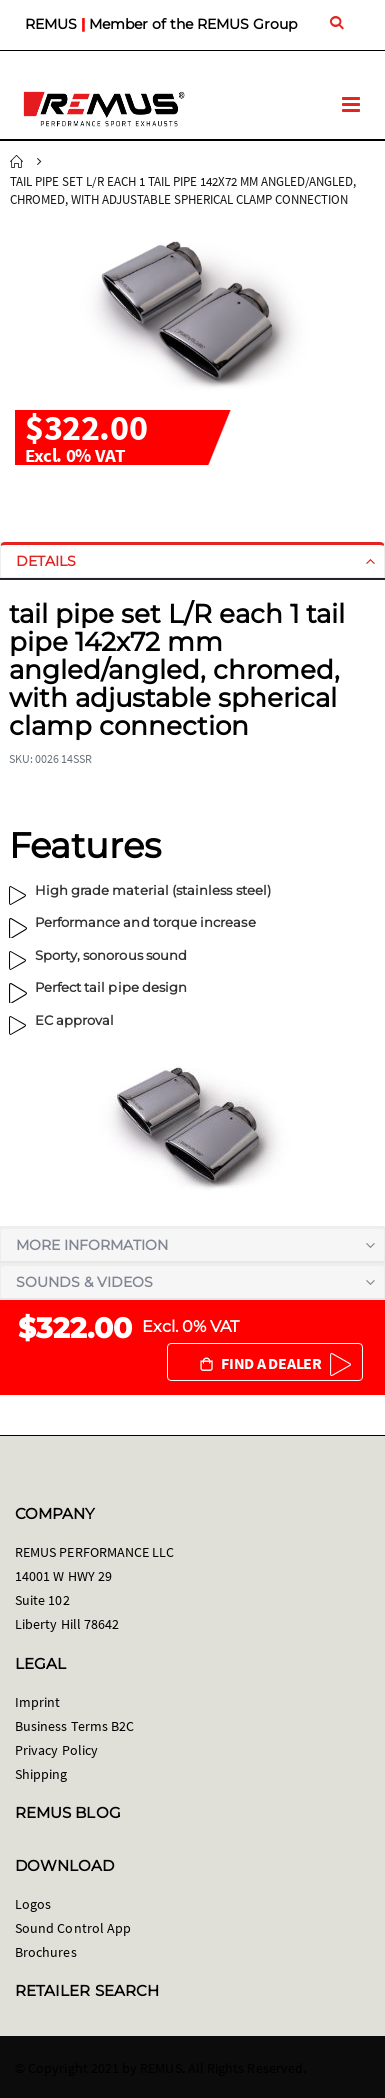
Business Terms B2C (74, 1726)
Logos (33, 1904)
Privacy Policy (56, 1750)
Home (17, 162)
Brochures (46, 1952)
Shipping (41, 1774)
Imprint (37, 1702)
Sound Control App (73, 1928)
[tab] (192, 561)
